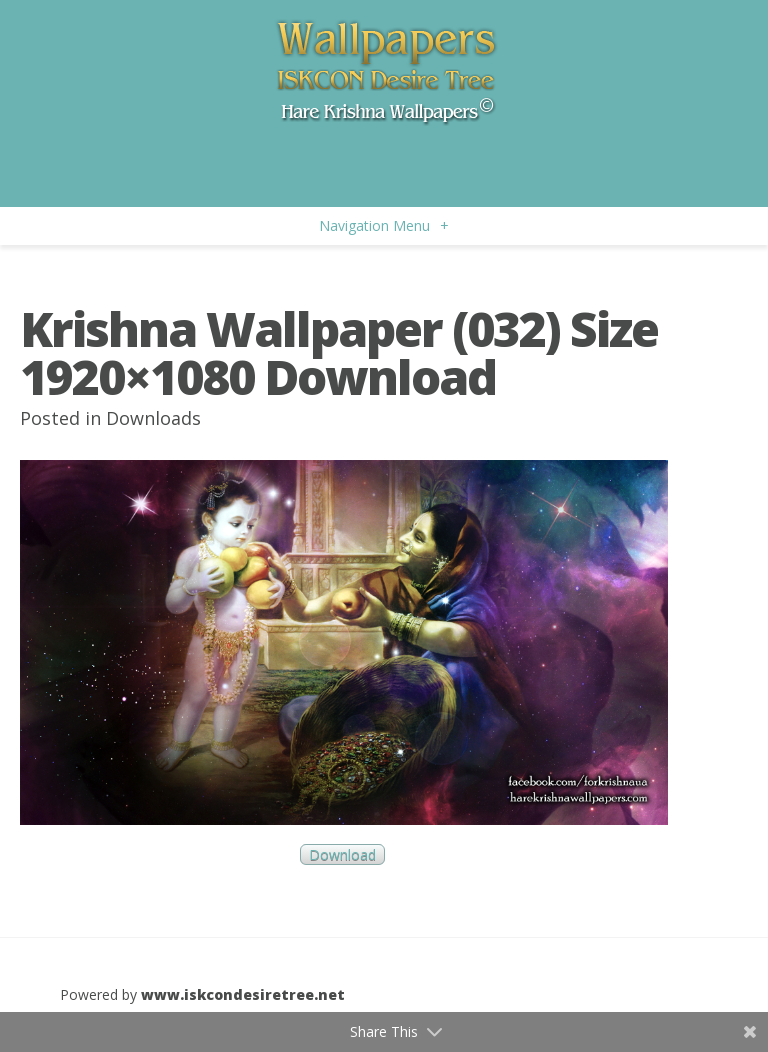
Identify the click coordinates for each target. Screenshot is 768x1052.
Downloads (153, 418)
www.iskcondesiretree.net (243, 994)
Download (342, 854)
